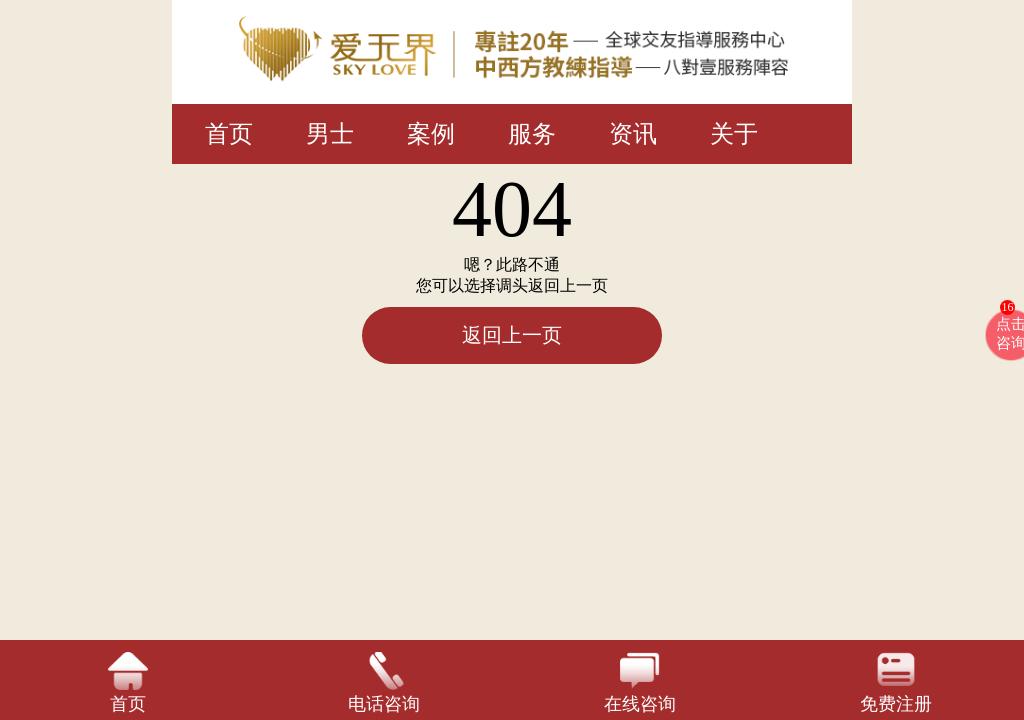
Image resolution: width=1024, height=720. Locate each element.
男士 (330, 134)
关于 (734, 134)
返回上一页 (512, 335)
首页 (229, 134)
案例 (431, 134)
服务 (532, 134)
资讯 (633, 134)
